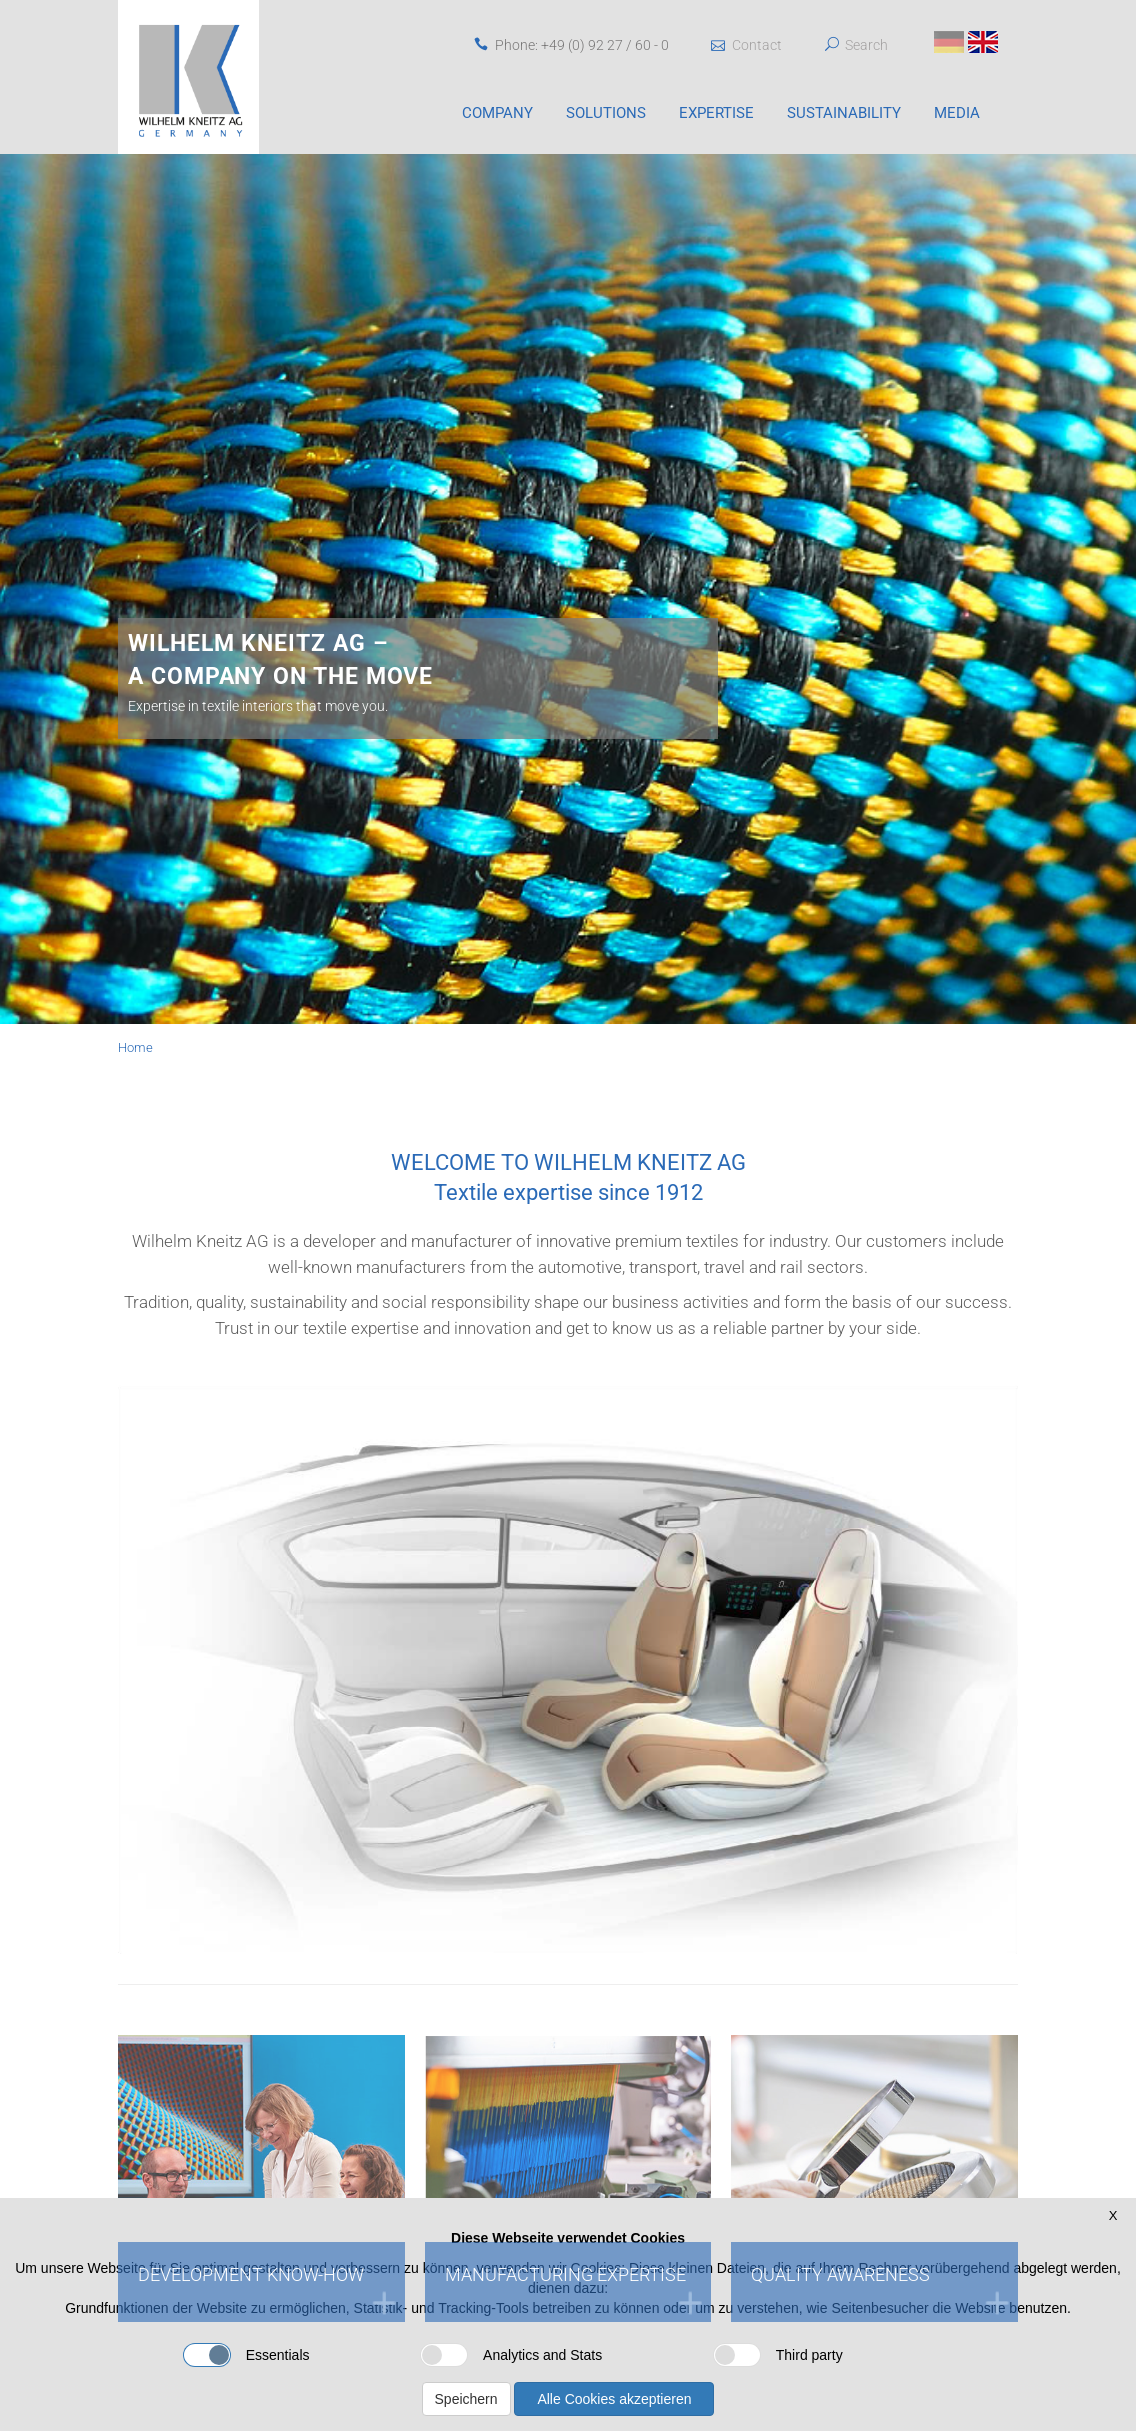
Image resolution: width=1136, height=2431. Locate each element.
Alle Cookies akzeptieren (614, 2399)
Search (866, 45)
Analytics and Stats (511, 2355)
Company (497, 113)
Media (957, 113)
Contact (746, 45)
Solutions (606, 113)
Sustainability (844, 113)
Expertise (716, 113)
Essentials (246, 2355)
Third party (778, 2355)
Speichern (466, 2399)
